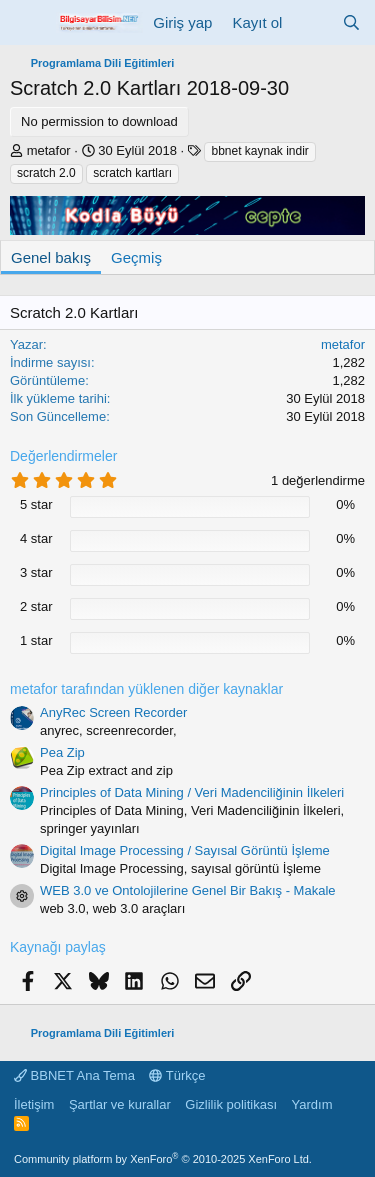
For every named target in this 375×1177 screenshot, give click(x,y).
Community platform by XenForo (163, 1159)
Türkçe (177, 1075)
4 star (36, 538)
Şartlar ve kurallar (120, 1104)
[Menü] (27, 23)
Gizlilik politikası (231, 1104)
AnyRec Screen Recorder (113, 712)
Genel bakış (51, 257)
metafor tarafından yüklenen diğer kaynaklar (146, 689)
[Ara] (351, 22)
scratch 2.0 (46, 173)
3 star (36, 572)
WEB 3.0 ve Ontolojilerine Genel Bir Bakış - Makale (188, 890)
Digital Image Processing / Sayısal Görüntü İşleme (185, 850)
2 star (36, 606)
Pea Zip (62, 752)
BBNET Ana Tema (74, 1075)
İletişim (34, 1104)
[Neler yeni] (311, 22)
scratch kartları (132, 173)
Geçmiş (136, 257)
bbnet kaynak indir (259, 151)
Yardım (312, 1104)
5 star (36, 504)
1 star (36, 640)
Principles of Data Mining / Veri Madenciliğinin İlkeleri (192, 792)
